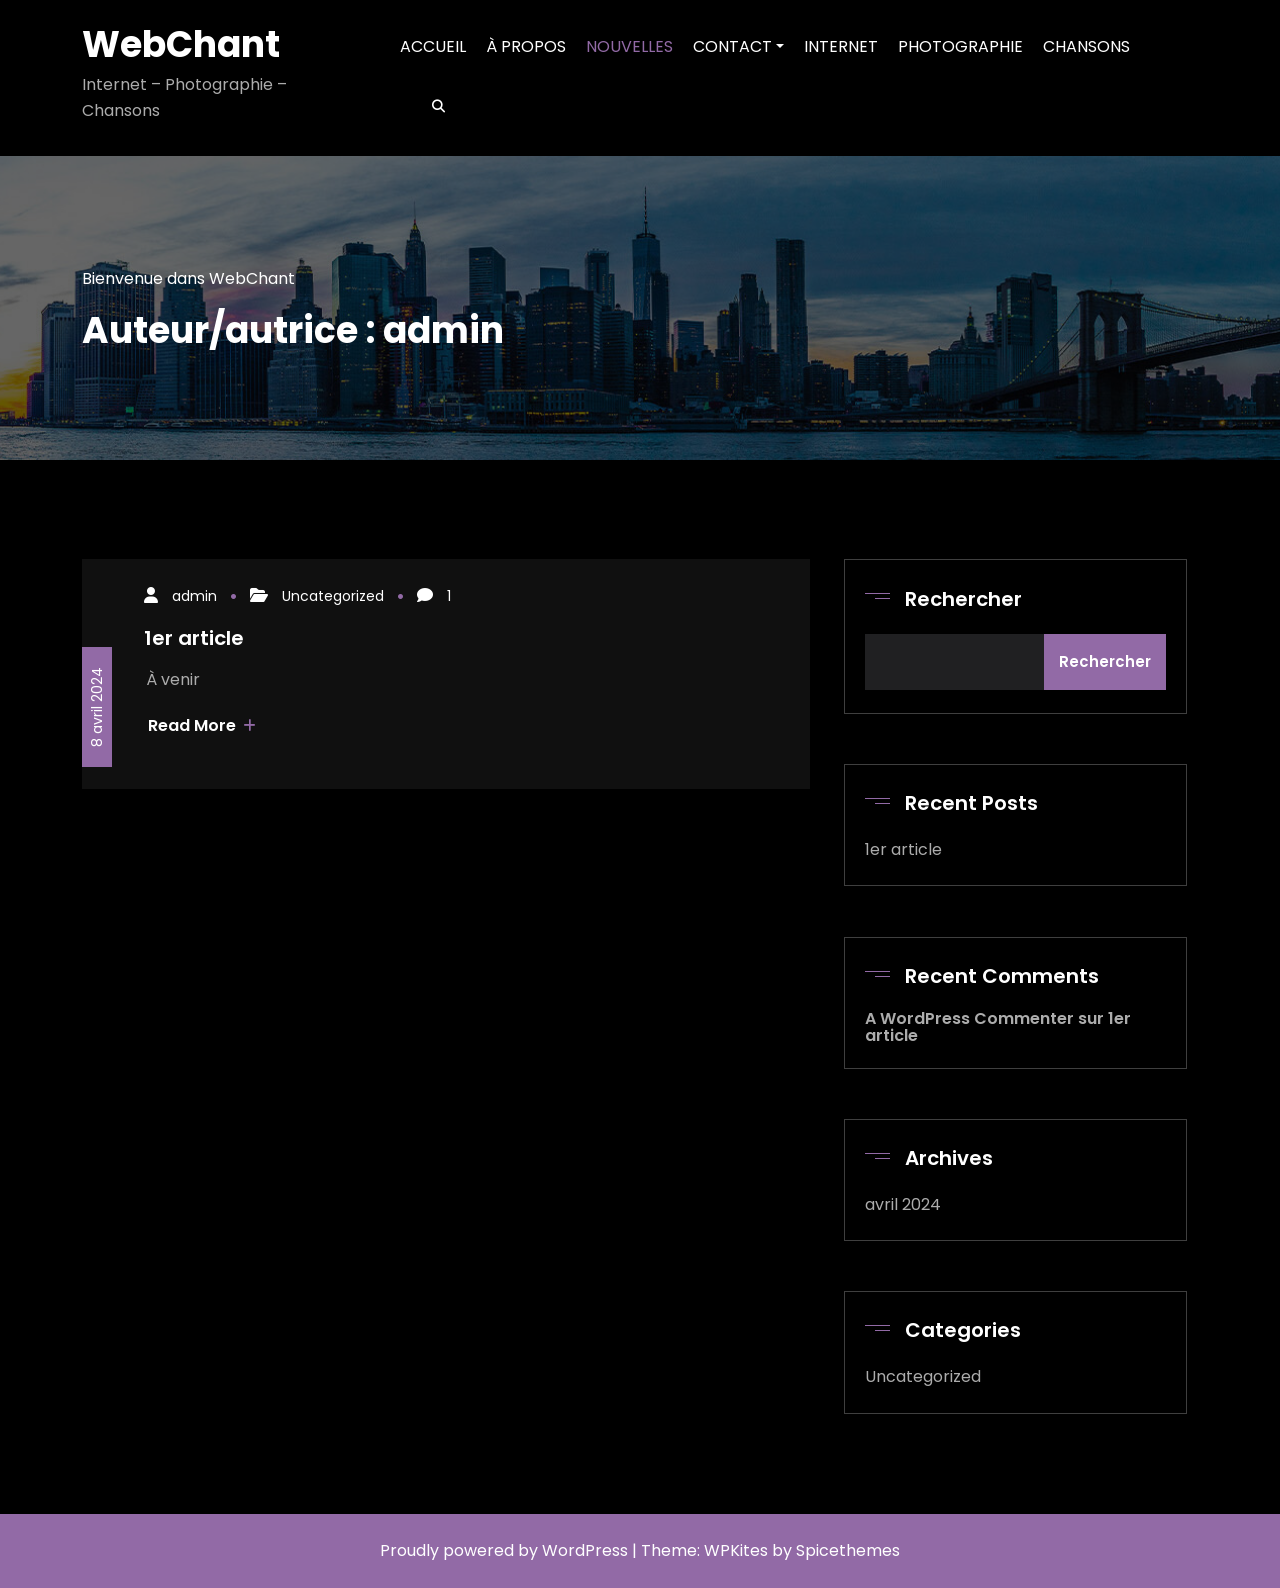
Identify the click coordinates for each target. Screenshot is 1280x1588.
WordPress (585, 1550)
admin (194, 596)
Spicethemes (848, 1550)
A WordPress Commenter (969, 1018)
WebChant (181, 44)
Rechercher (963, 599)
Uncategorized (333, 596)
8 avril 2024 (97, 707)
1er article (194, 638)
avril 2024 (903, 1204)
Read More (202, 725)
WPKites (738, 1550)
